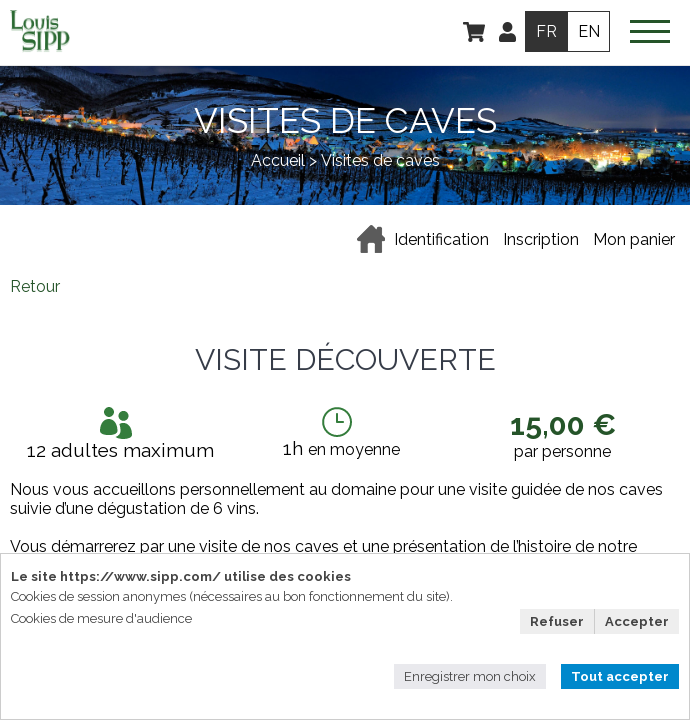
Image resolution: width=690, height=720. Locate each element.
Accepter (637, 621)
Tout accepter (620, 676)
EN (588, 31)
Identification (441, 239)
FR (546, 31)
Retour (35, 286)
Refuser (557, 621)
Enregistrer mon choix (470, 676)
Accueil (278, 160)
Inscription (541, 239)
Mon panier (634, 239)
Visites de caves (380, 160)
